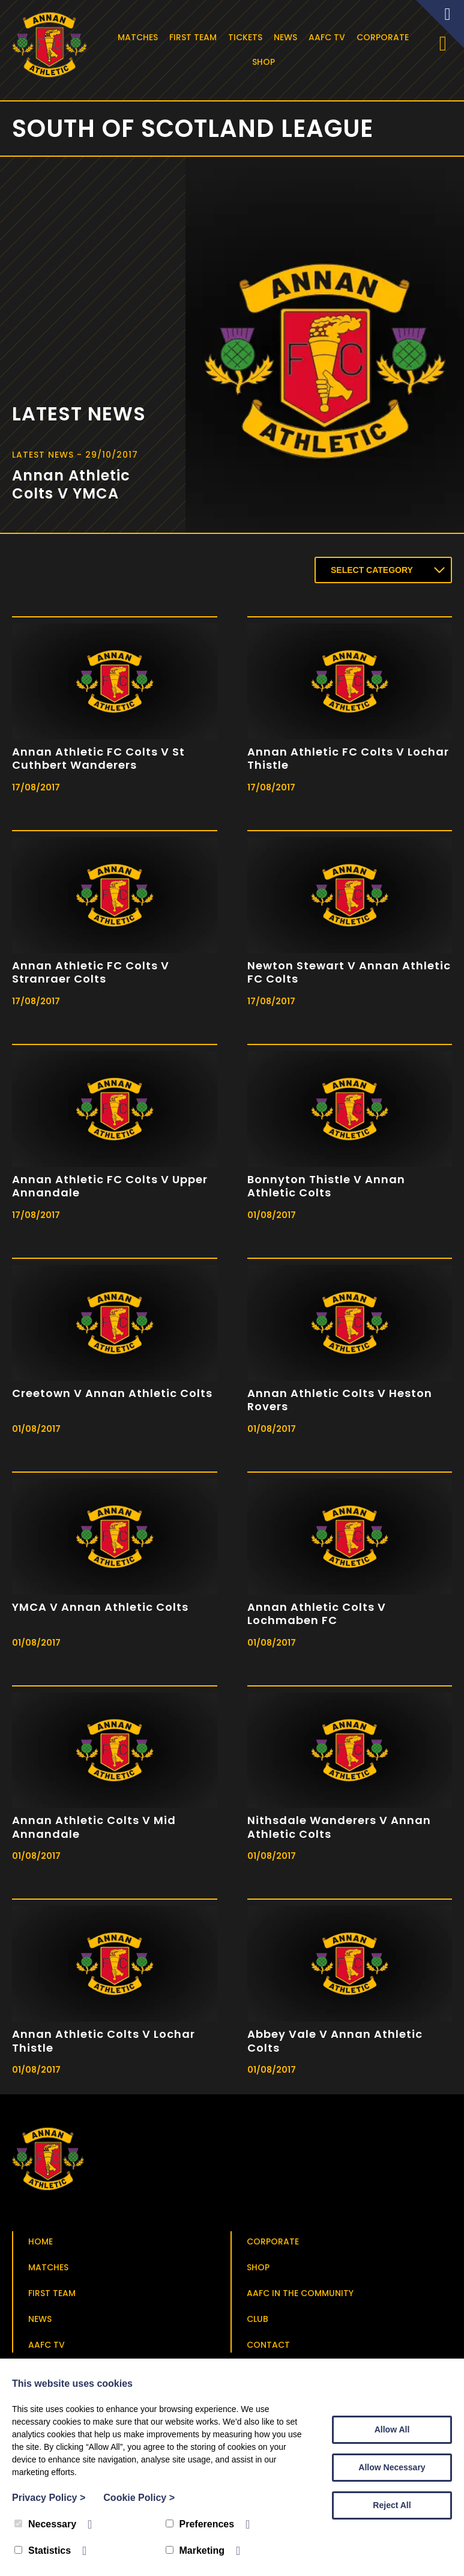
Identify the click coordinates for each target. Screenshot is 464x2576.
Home (40, 2244)
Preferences (200, 2524)
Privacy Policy (48, 2498)
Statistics (42, 2550)
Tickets (247, 37)
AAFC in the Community (300, 2296)
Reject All (392, 2505)
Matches (139, 37)
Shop (264, 62)
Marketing (195, 2550)
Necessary (45, 2524)
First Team (194, 37)
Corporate (384, 37)
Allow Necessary (391, 2467)
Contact (268, 2347)
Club (257, 2321)
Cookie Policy (139, 2498)
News (287, 37)
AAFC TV (328, 37)
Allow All (392, 2429)
